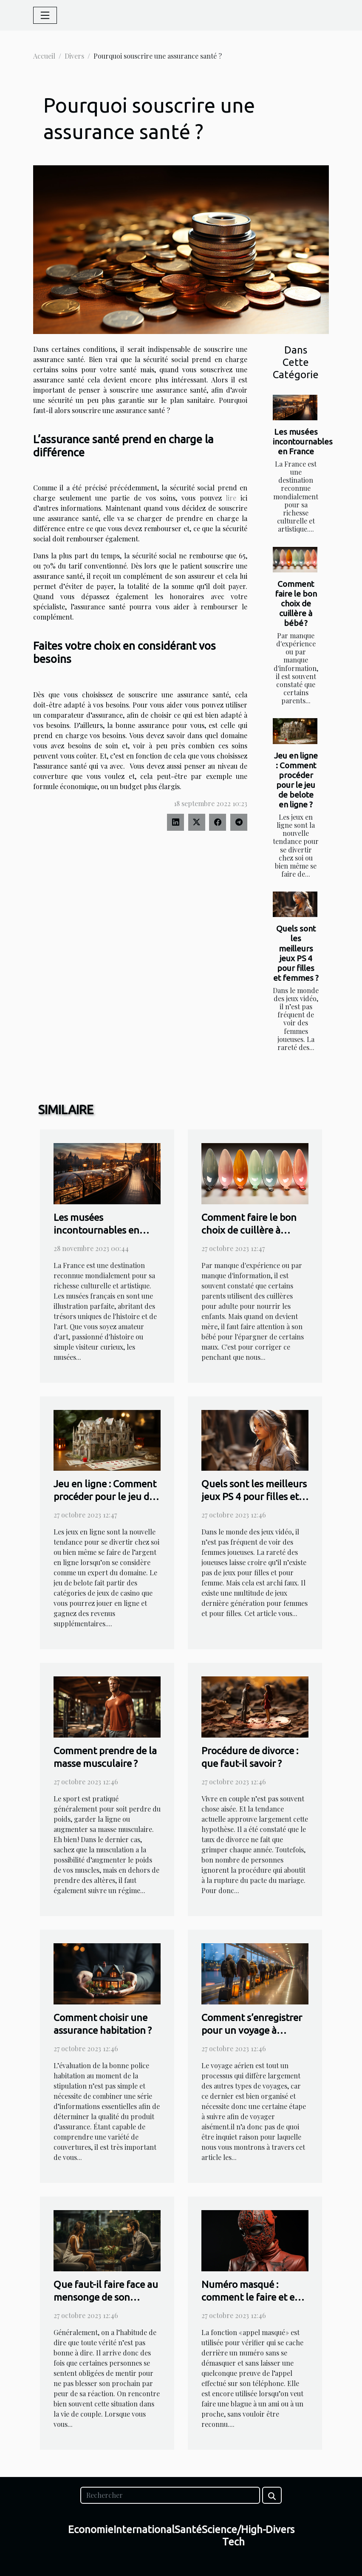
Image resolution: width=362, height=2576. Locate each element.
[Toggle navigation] (45, 15)
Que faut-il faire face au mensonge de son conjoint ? (106, 2297)
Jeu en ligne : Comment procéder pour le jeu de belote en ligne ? (296, 780)
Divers (74, 55)
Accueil (44, 55)
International (144, 2529)
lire (231, 497)
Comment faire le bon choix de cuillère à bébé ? (296, 603)
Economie (90, 2529)
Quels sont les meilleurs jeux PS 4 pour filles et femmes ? (296, 953)
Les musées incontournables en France (303, 441)
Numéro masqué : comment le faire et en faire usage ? (250, 2297)
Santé (188, 2529)
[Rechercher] (170, 2495)
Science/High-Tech (234, 2536)
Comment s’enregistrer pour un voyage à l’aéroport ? (251, 2030)
